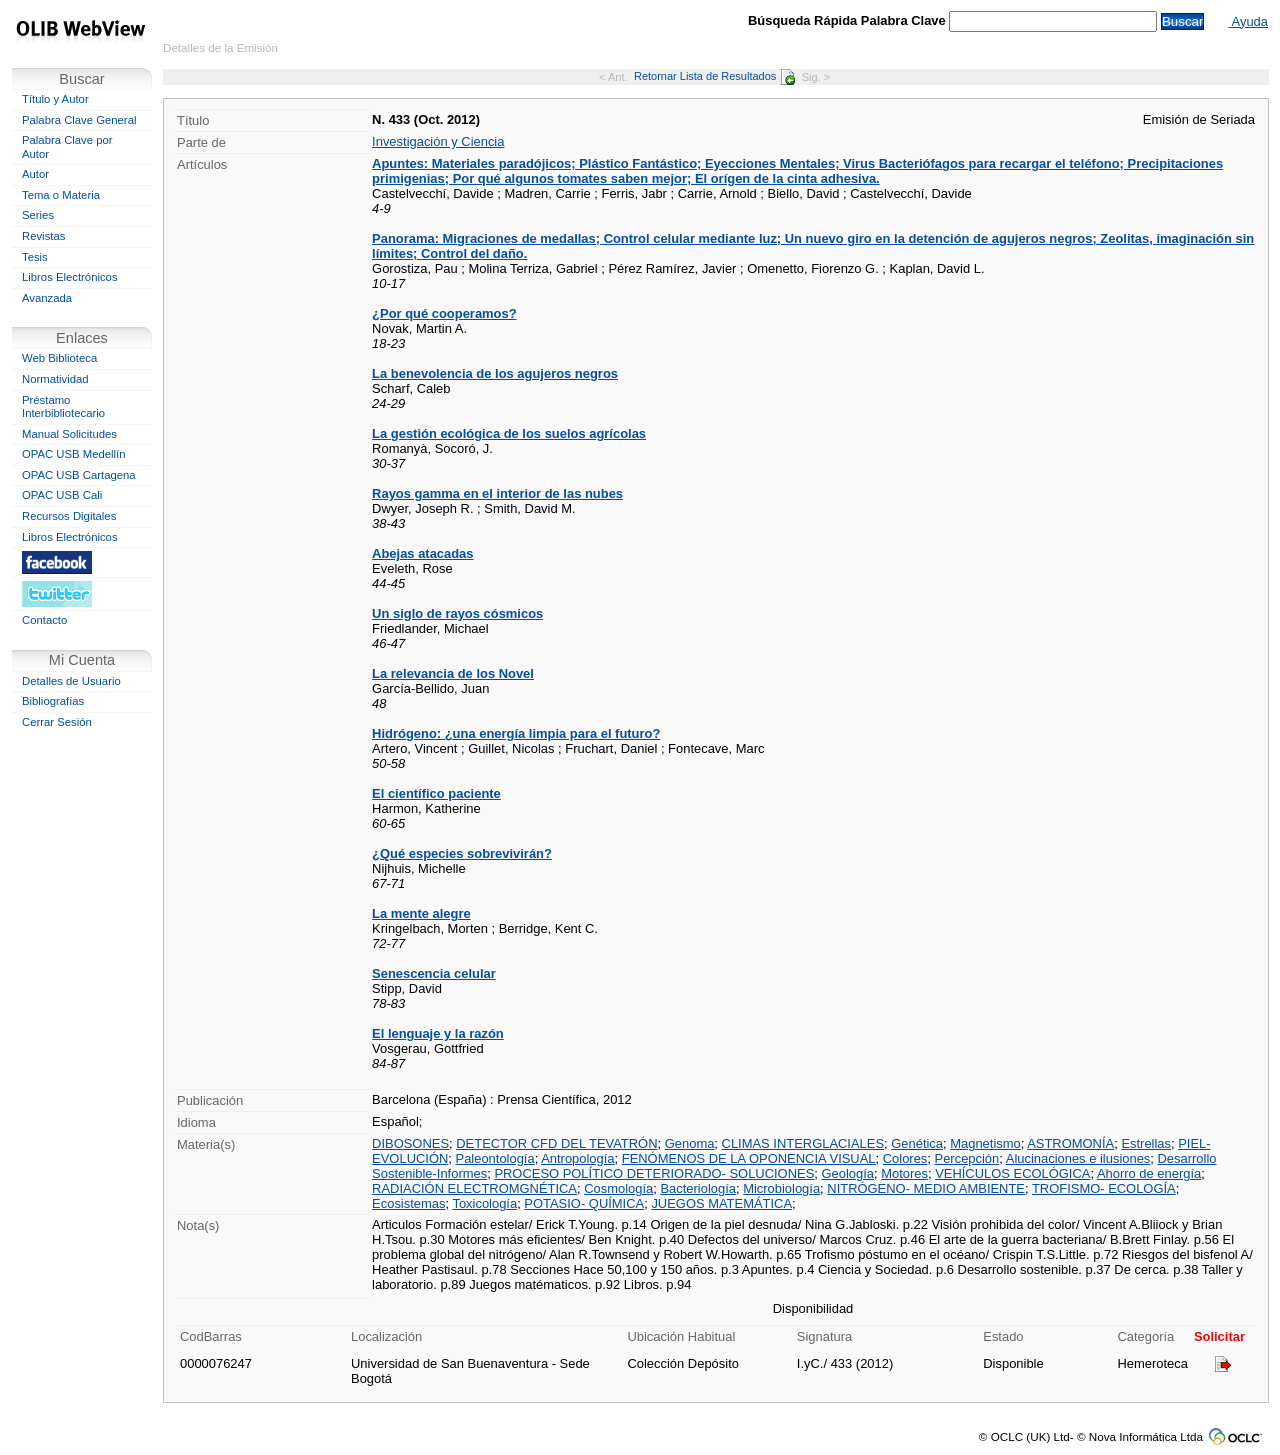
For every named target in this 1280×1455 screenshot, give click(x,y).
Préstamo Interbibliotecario (63, 407)
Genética (917, 1143)
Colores (905, 1158)
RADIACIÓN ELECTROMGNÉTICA (474, 1188)
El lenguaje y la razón (438, 1033)
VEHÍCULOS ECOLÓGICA (1012, 1173)
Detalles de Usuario (71, 681)
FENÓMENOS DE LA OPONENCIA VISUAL (749, 1158)
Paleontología (495, 1158)
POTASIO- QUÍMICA (584, 1203)
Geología (847, 1173)
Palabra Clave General (79, 120)
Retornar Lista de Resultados (714, 76)
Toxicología (484, 1203)
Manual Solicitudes (69, 434)
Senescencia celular (434, 973)
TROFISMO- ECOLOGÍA (1104, 1188)
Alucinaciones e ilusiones (1078, 1158)
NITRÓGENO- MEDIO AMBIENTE (926, 1188)
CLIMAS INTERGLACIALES (803, 1143)
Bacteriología (698, 1188)
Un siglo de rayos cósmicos (457, 613)
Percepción (967, 1158)
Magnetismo (985, 1143)
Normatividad (55, 379)
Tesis (35, 257)
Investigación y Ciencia (438, 141)
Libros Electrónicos (70, 277)
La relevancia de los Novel (453, 673)
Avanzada (47, 298)
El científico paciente (436, 793)
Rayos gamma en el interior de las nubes (497, 493)
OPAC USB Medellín (74, 454)
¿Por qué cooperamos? (444, 313)
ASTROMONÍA (1070, 1143)
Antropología (577, 1158)
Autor (35, 174)
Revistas (43, 236)
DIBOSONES (410, 1143)
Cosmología (618, 1188)
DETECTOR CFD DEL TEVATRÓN (556, 1143)
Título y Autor (55, 99)
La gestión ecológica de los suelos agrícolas (509, 433)
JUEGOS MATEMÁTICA (721, 1203)
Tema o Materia (61, 195)
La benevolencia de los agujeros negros (495, 373)
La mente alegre (421, 913)
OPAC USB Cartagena (79, 475)
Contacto (44, 620)
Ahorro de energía (1149, 1173)
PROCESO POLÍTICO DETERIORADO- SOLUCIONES (654, 1173)
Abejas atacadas (422, 553)
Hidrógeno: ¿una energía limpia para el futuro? (516, 733)
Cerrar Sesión (57, 722)
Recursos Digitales (69, 516)
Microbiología (781, 1188)
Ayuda (1248, 21)
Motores (904, 1173)
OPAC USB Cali (62, 495)
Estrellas (1146, 1143)
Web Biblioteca (59, 358)
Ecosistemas (408, 1203)
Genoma (690, 1143)
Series (38, 215)
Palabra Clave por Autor (67, 147)
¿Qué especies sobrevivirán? (462, 853)
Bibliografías (53, 701)
